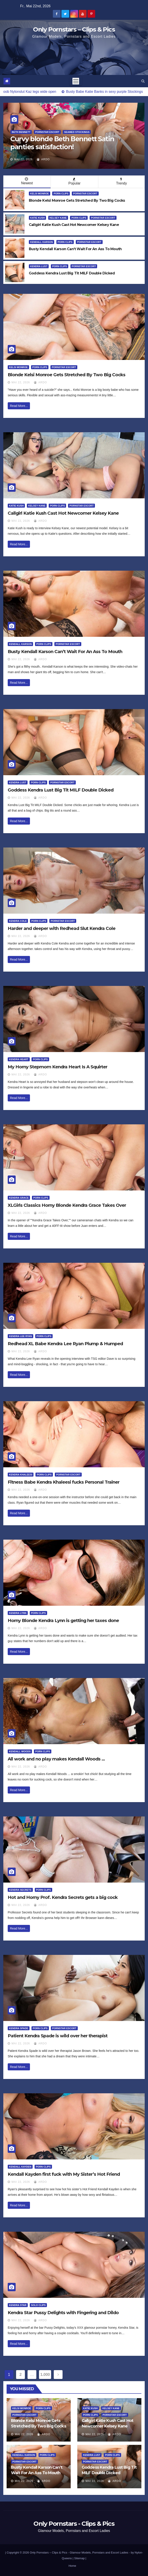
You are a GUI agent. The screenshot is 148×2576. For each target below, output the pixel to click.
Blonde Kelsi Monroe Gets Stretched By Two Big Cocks (66, 374)
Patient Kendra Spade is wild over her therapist (57, 2035)
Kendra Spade (18, 2028)
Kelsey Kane (58, 217)
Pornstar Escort (47, 132)
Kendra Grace (19, 1197)
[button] (143, 81)
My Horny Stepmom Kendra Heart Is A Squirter (57, 1066)
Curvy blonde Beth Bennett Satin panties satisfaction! (62, 143)
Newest (26, 181)
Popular (74, 181)
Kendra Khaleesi (20, 1474)
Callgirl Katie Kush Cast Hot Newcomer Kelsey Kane (63, 513)
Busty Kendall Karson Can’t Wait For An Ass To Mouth (65, 651)
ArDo (43, 159)
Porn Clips (61, 193)
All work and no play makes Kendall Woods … (56, 1759)
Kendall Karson (41, 242)
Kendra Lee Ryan (20, 1336)
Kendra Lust (38, 266)
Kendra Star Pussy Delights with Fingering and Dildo (63, 2312)
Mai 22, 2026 (23, 159)
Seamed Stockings (76, 132)
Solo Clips (38, 2305)
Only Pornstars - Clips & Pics (73, 2523)
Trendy (121, 181)
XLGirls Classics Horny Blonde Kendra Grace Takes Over (67, 1205)
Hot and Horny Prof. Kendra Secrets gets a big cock (63, 1897)
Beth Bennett (21, 132)
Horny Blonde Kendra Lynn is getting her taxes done (63, 1620)
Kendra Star (17, 2305)
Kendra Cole (18, 921)
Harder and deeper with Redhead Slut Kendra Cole (61, 928)
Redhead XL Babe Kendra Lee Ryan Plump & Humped (65, 1343)
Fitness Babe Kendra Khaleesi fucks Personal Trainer (63, 1482)
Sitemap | (80, 2558)
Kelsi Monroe (39, 193)
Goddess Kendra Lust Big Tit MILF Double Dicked (60, 790)
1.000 (45, 2374)
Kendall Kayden (20, 2166)
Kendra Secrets (20, 1890)
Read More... (19, 406)
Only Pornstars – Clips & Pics (74, 29)
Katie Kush (37, 217)
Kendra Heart (18, 1059)
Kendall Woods (20, 1751)
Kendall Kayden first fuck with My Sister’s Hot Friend (64, 2174)
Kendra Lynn (17, 1613)
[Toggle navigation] (76, 81)
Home (72, 2565)
